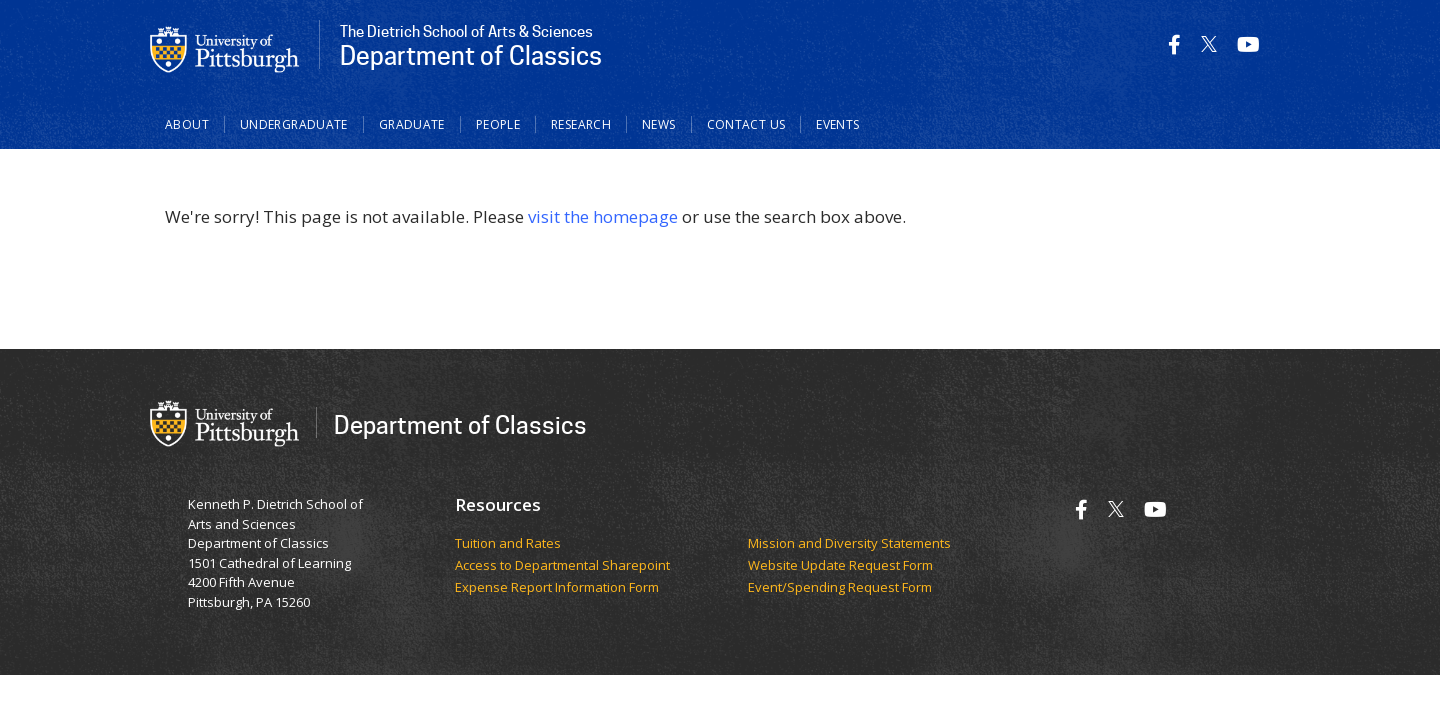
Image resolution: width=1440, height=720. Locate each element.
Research (581, 124)
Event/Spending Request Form (840, 588)
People (498, 124)
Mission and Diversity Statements (849, 544)
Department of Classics (460, 424)
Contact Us (746, 124)
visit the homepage (603, 216)
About (187, 124)
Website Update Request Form (842, 566)
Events (837, 124)
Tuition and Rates (508, 544)
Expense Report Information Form (558, 588)
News (659, 124)
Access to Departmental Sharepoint (562, 566)
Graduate (412, 124)
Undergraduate (294, 124)
